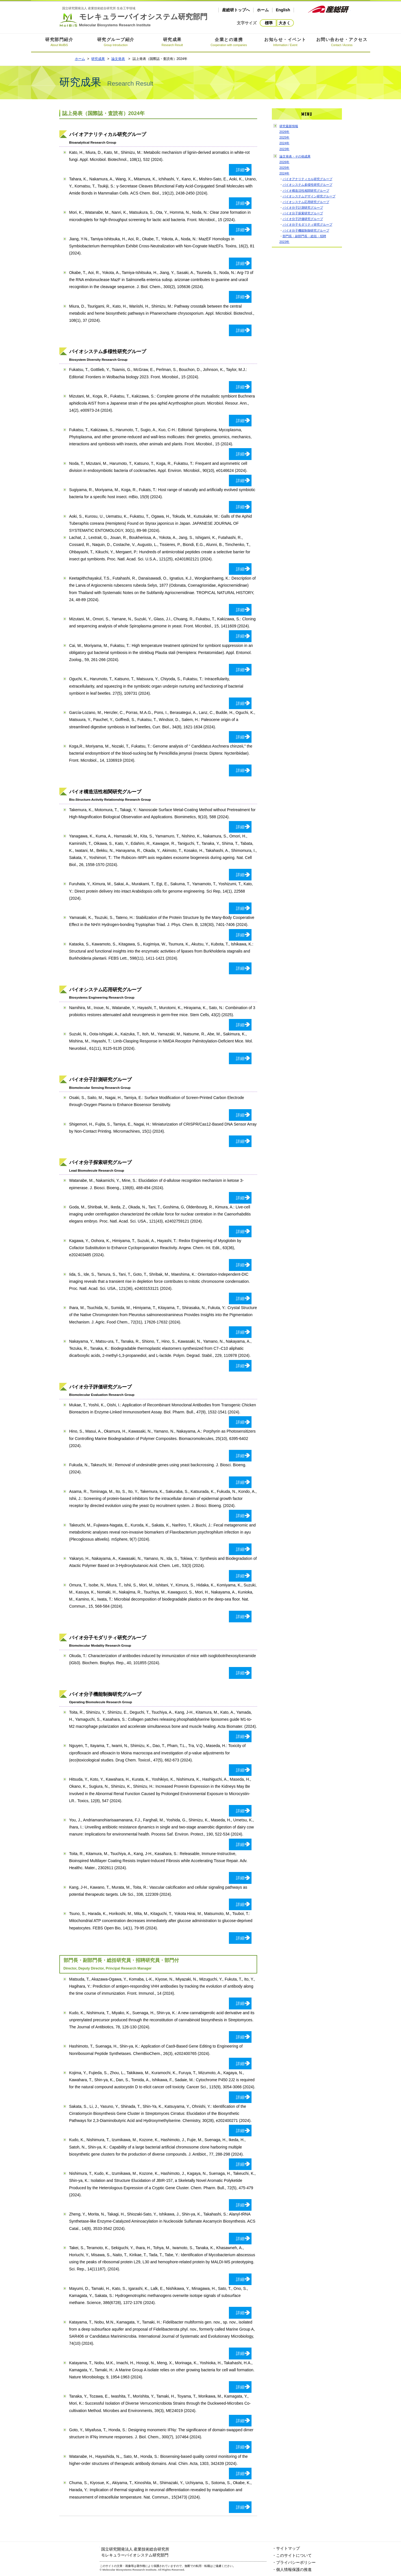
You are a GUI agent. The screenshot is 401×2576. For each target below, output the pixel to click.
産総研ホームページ (329, 9)
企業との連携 (229, 42)
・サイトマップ (286, 2548)
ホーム (263, 10)
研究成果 (172, 42)
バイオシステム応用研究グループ (306, 202)
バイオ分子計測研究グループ (303, 207)
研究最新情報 (288, 126)
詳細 (242, 169)
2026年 (284, 131)
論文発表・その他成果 (295, 156)
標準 (269, 23)
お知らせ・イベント (285, 42)
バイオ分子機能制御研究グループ (306, 230)
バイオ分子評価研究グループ (303, 219)
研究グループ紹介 (116, 42)
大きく (285, 23)
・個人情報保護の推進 (292, 2569)
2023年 (284, 149)
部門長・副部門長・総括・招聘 (304, 236)
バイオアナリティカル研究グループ (307, 179)
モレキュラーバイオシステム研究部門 (134, 17)
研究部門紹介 (59, 42)
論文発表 (118, 59)
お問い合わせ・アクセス (342, 42)
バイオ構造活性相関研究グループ (306, 190)
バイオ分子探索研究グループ (303, 213)
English (283, 10)
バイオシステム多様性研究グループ (307, 184)
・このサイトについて (292, 2555)
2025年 (284, 137)
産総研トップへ (236, 10)
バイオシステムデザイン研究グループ (309, 196)
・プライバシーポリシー (294, 2562)
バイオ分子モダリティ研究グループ (307, 224)
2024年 (284, 143)
